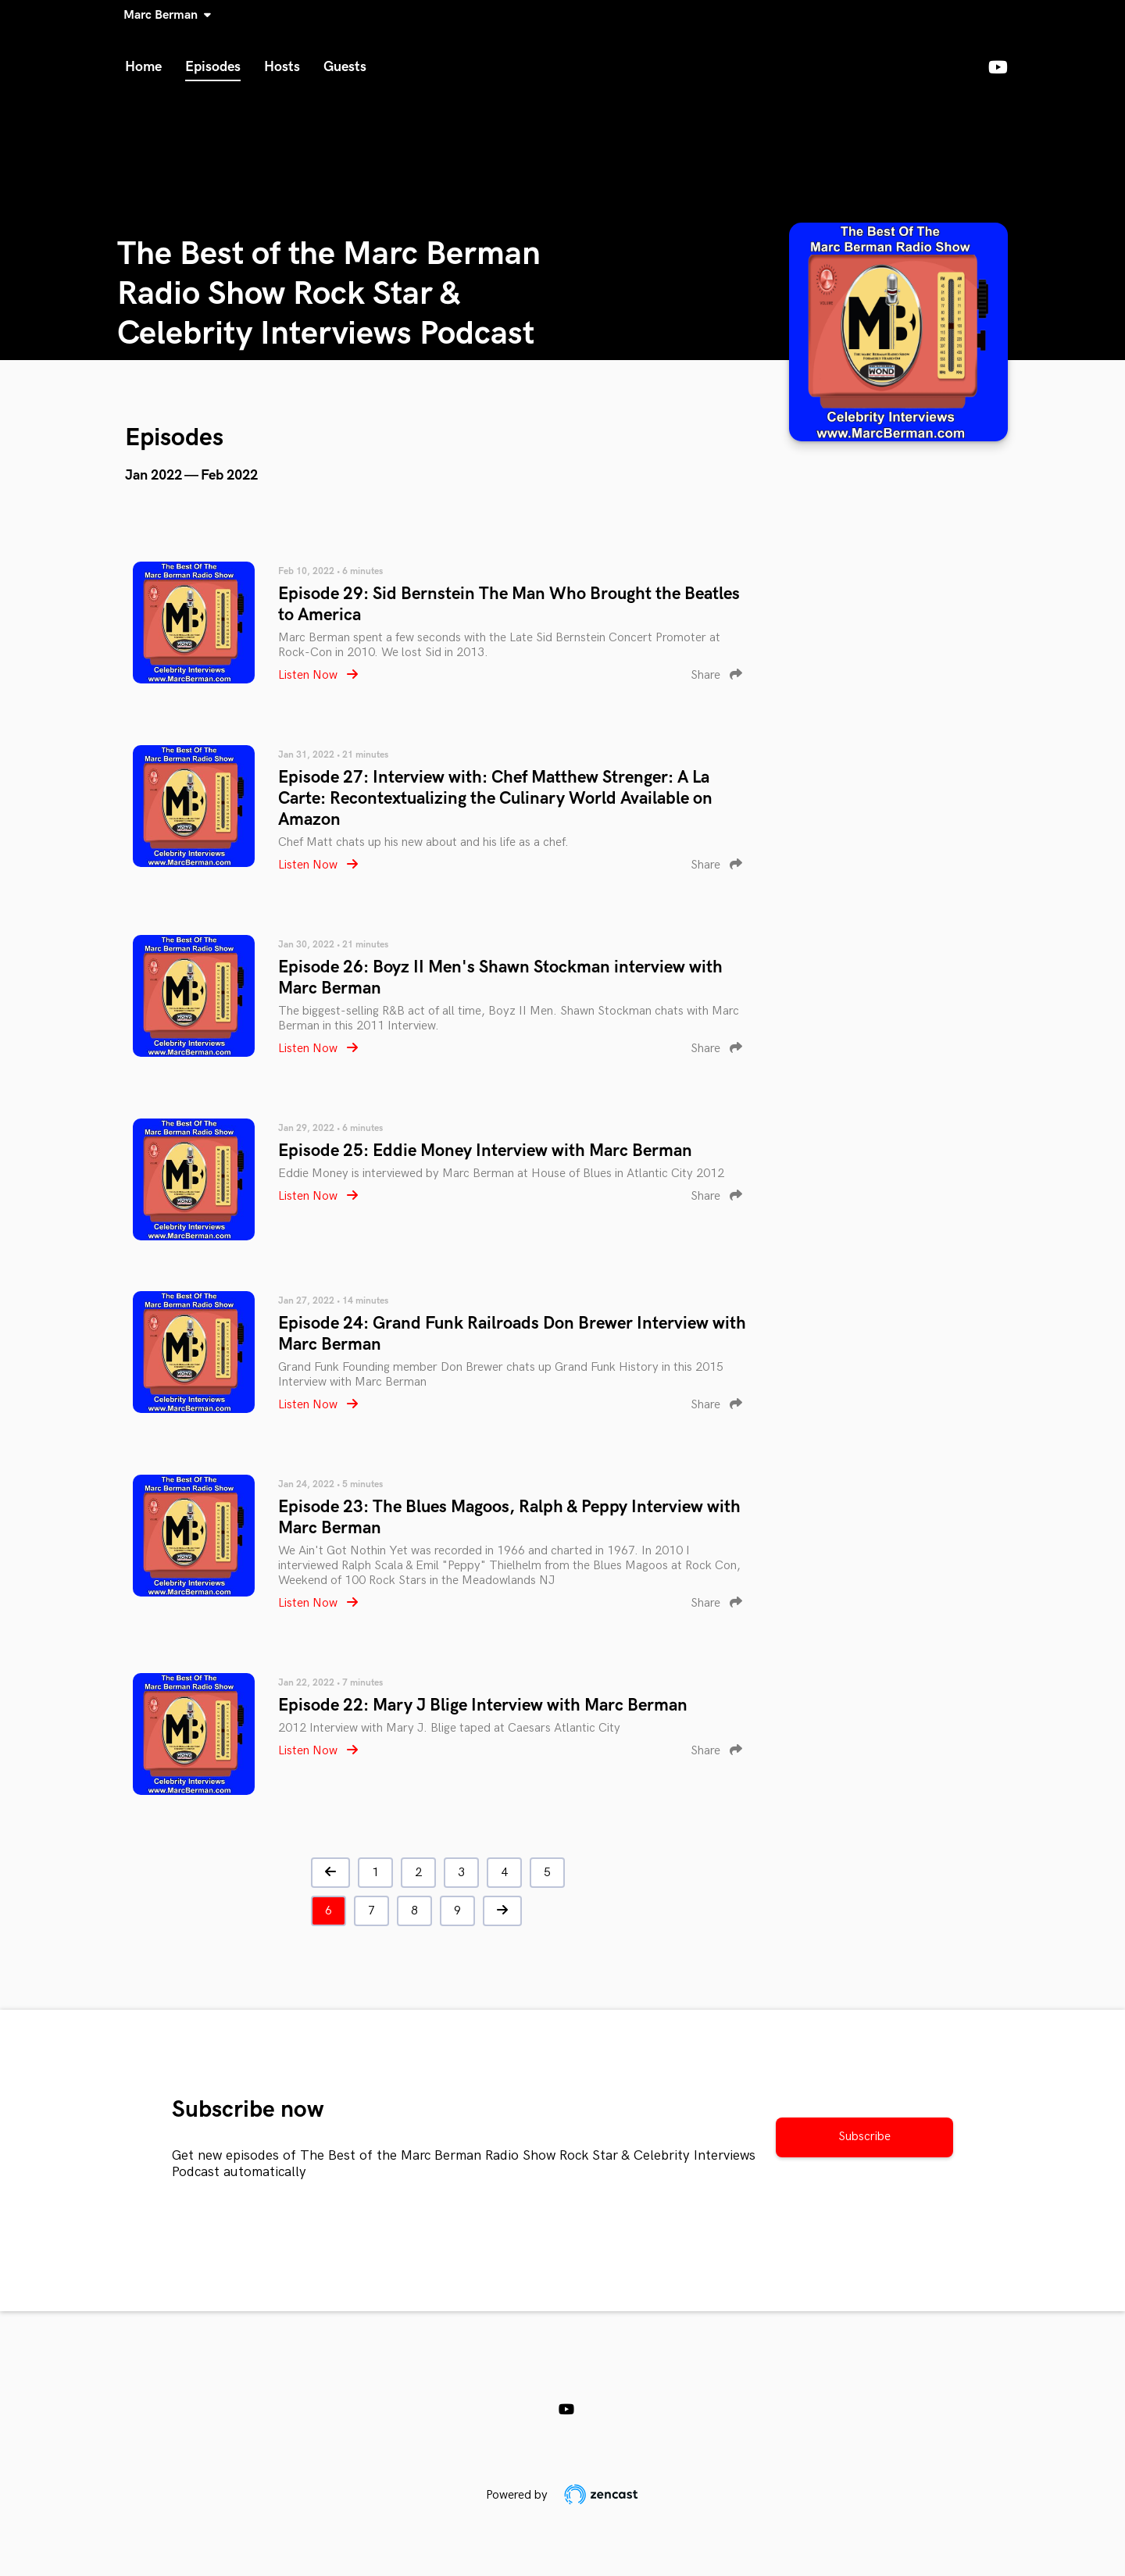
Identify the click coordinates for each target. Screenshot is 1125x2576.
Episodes (213, 67)
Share (716, 675)
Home (143, 67)
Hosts (282, 67)
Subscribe (864, 2136)
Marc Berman (163, 15)
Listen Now (318, 675)
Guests (344, 67)
